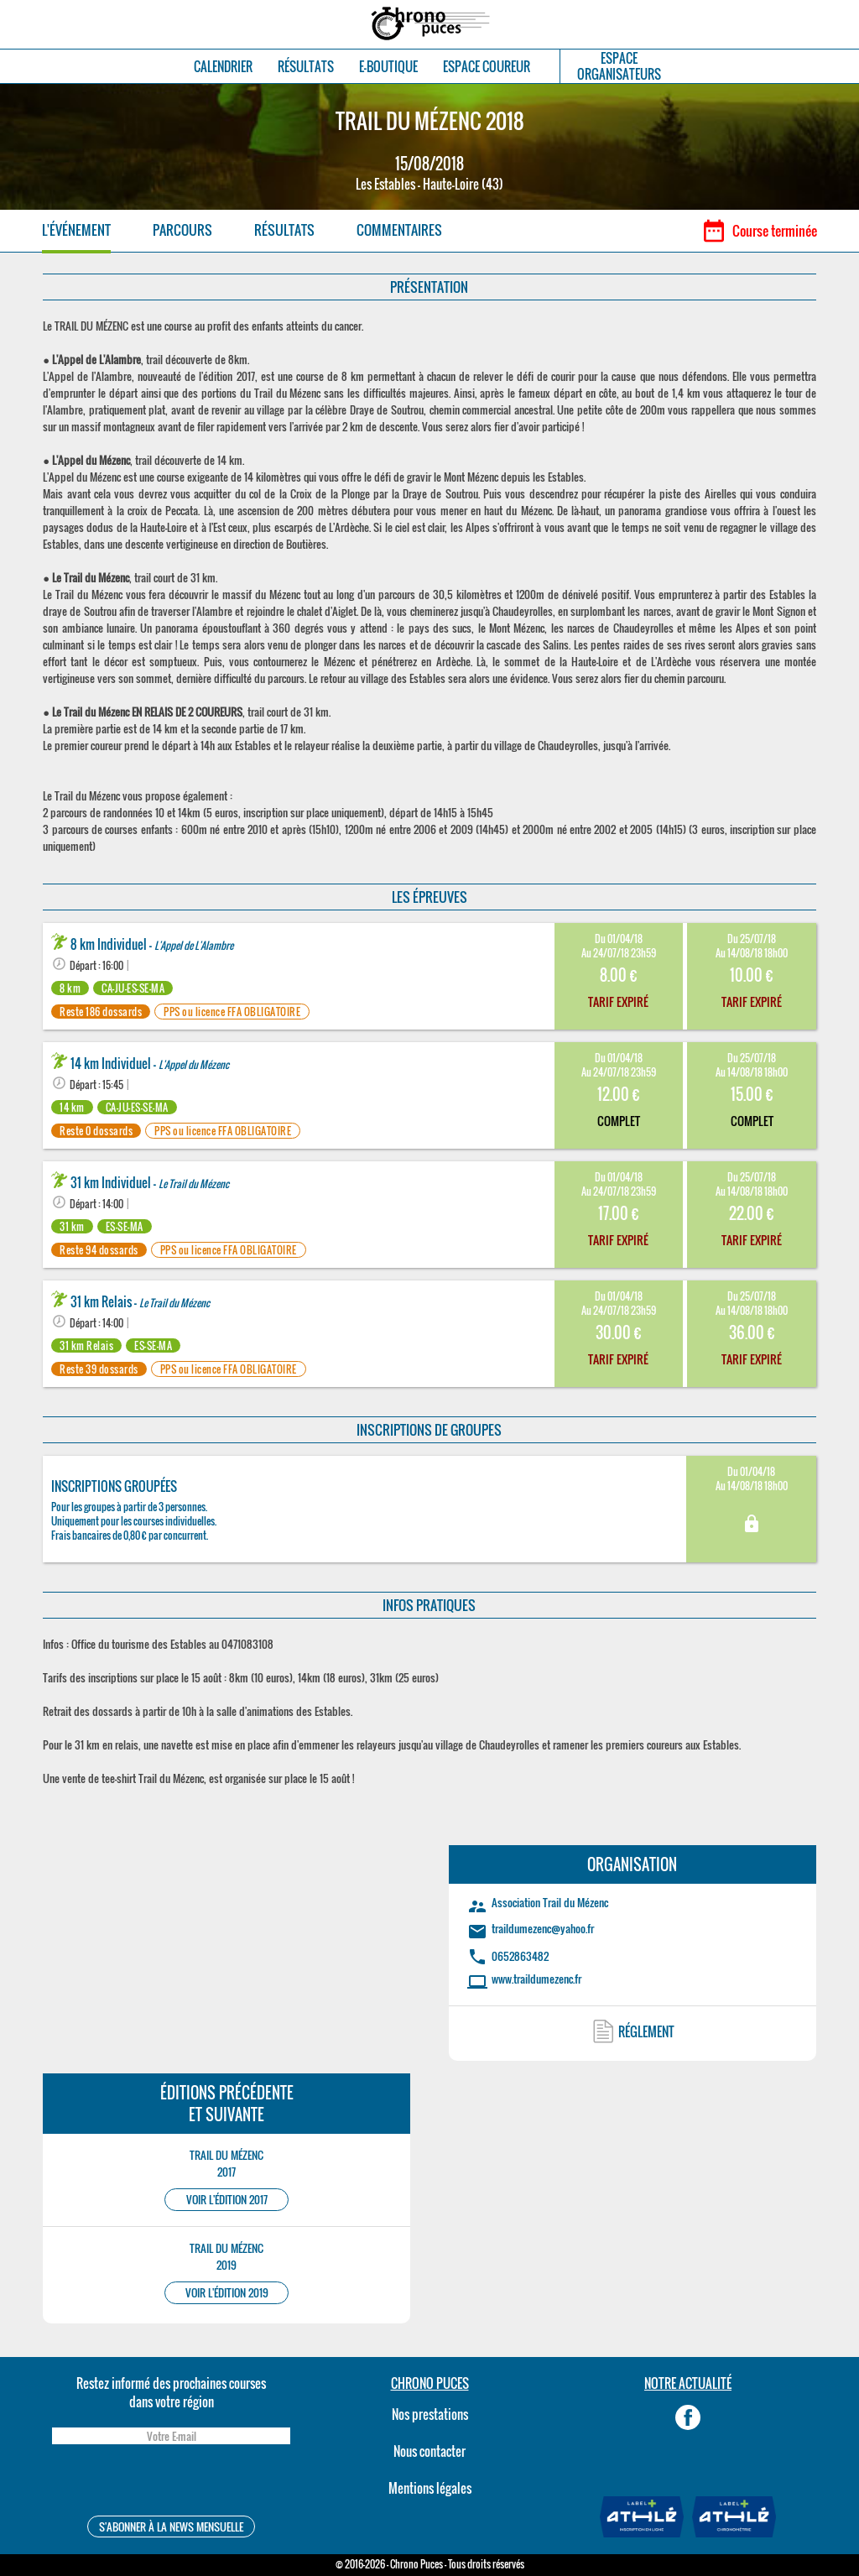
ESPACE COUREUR (486, 67)
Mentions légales (429, 2488)
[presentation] (171, 2482)
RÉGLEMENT (646, 2031)
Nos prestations (430, 2414)
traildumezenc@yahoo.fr (543, 1928)
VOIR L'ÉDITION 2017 (227, 2200)
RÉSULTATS (306, 67)
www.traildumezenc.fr (536, 1978)
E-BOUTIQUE (388, 67)
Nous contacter (429, 2451)
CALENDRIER (223, 67)
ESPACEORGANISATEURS (619, 66)
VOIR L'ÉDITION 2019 (226, 2293)
